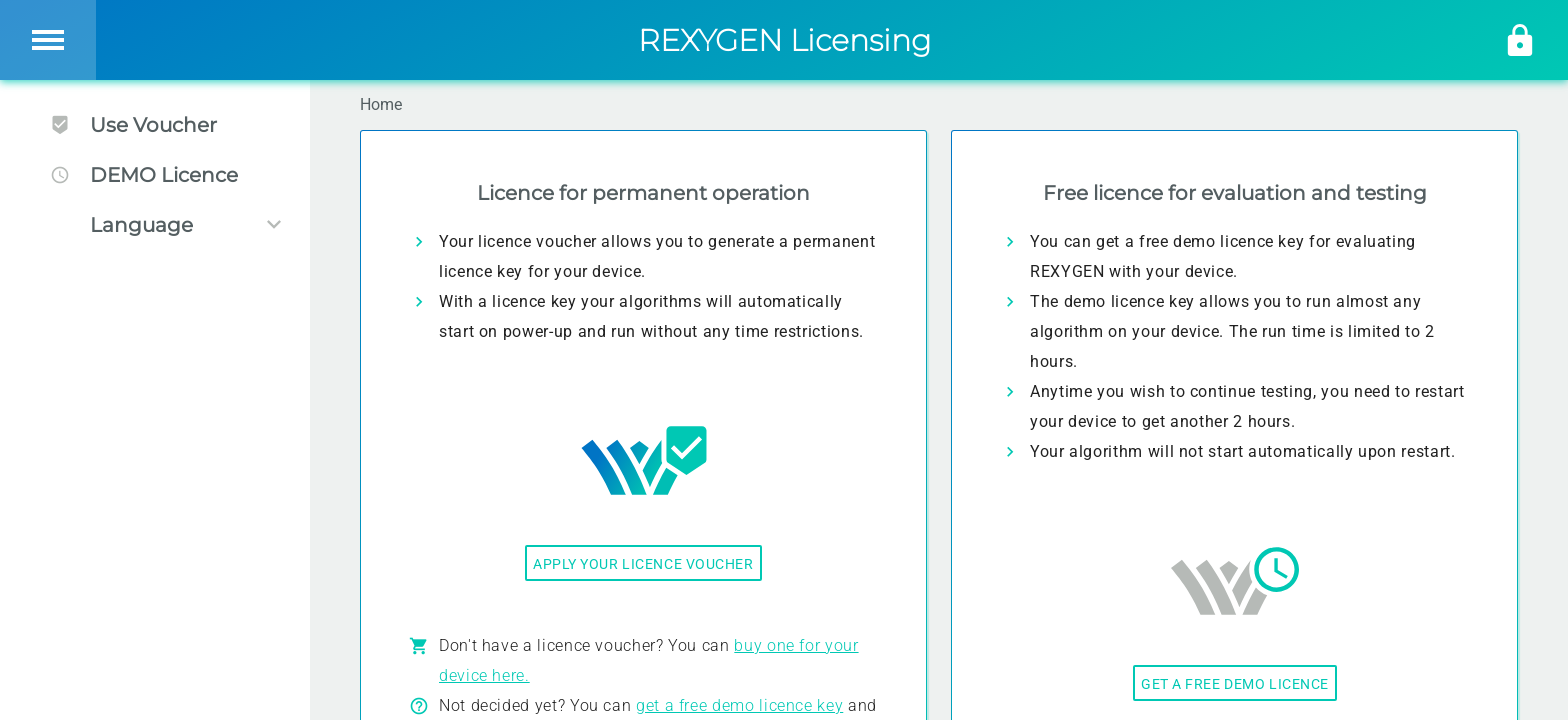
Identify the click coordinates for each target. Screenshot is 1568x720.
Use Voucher (133, 125)
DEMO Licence (144, 175)
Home (381, 104)
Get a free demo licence (1235, 684)
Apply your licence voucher (643, 564)
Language (141, 225)
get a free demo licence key (739, 705)
